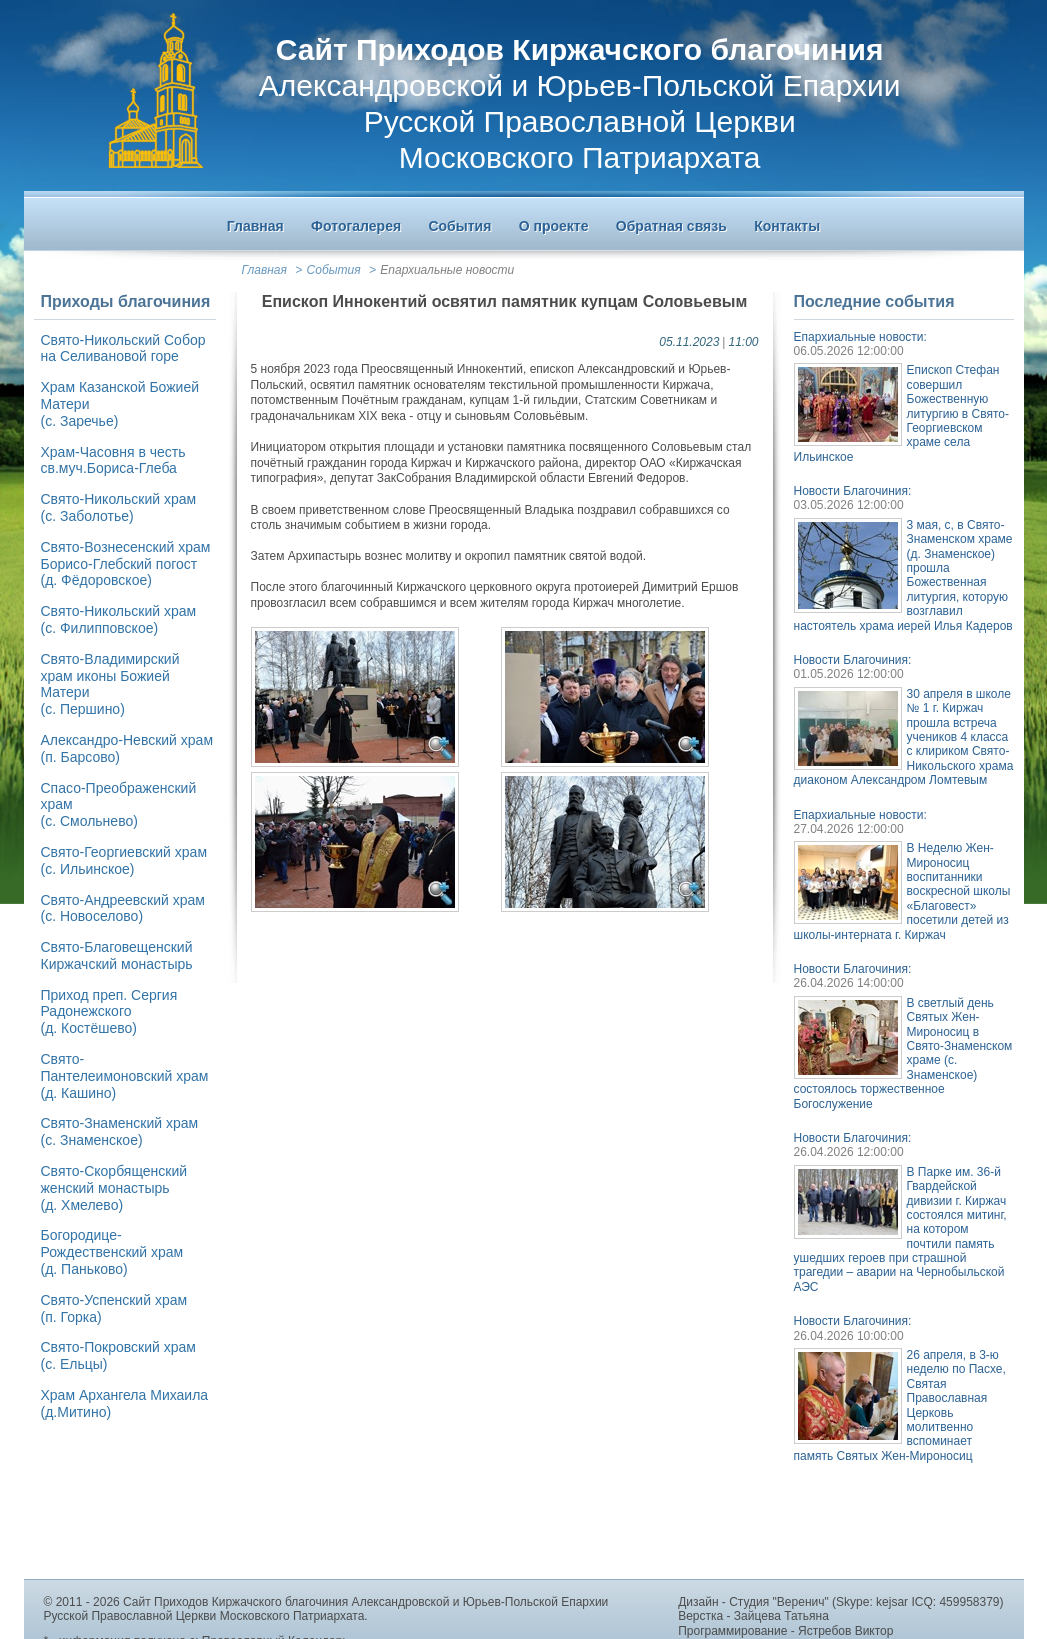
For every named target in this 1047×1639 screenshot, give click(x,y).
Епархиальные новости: (860, 337)
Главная (264, 270)
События (334, 270)
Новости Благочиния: (853, 491)
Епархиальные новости (447, 270)
